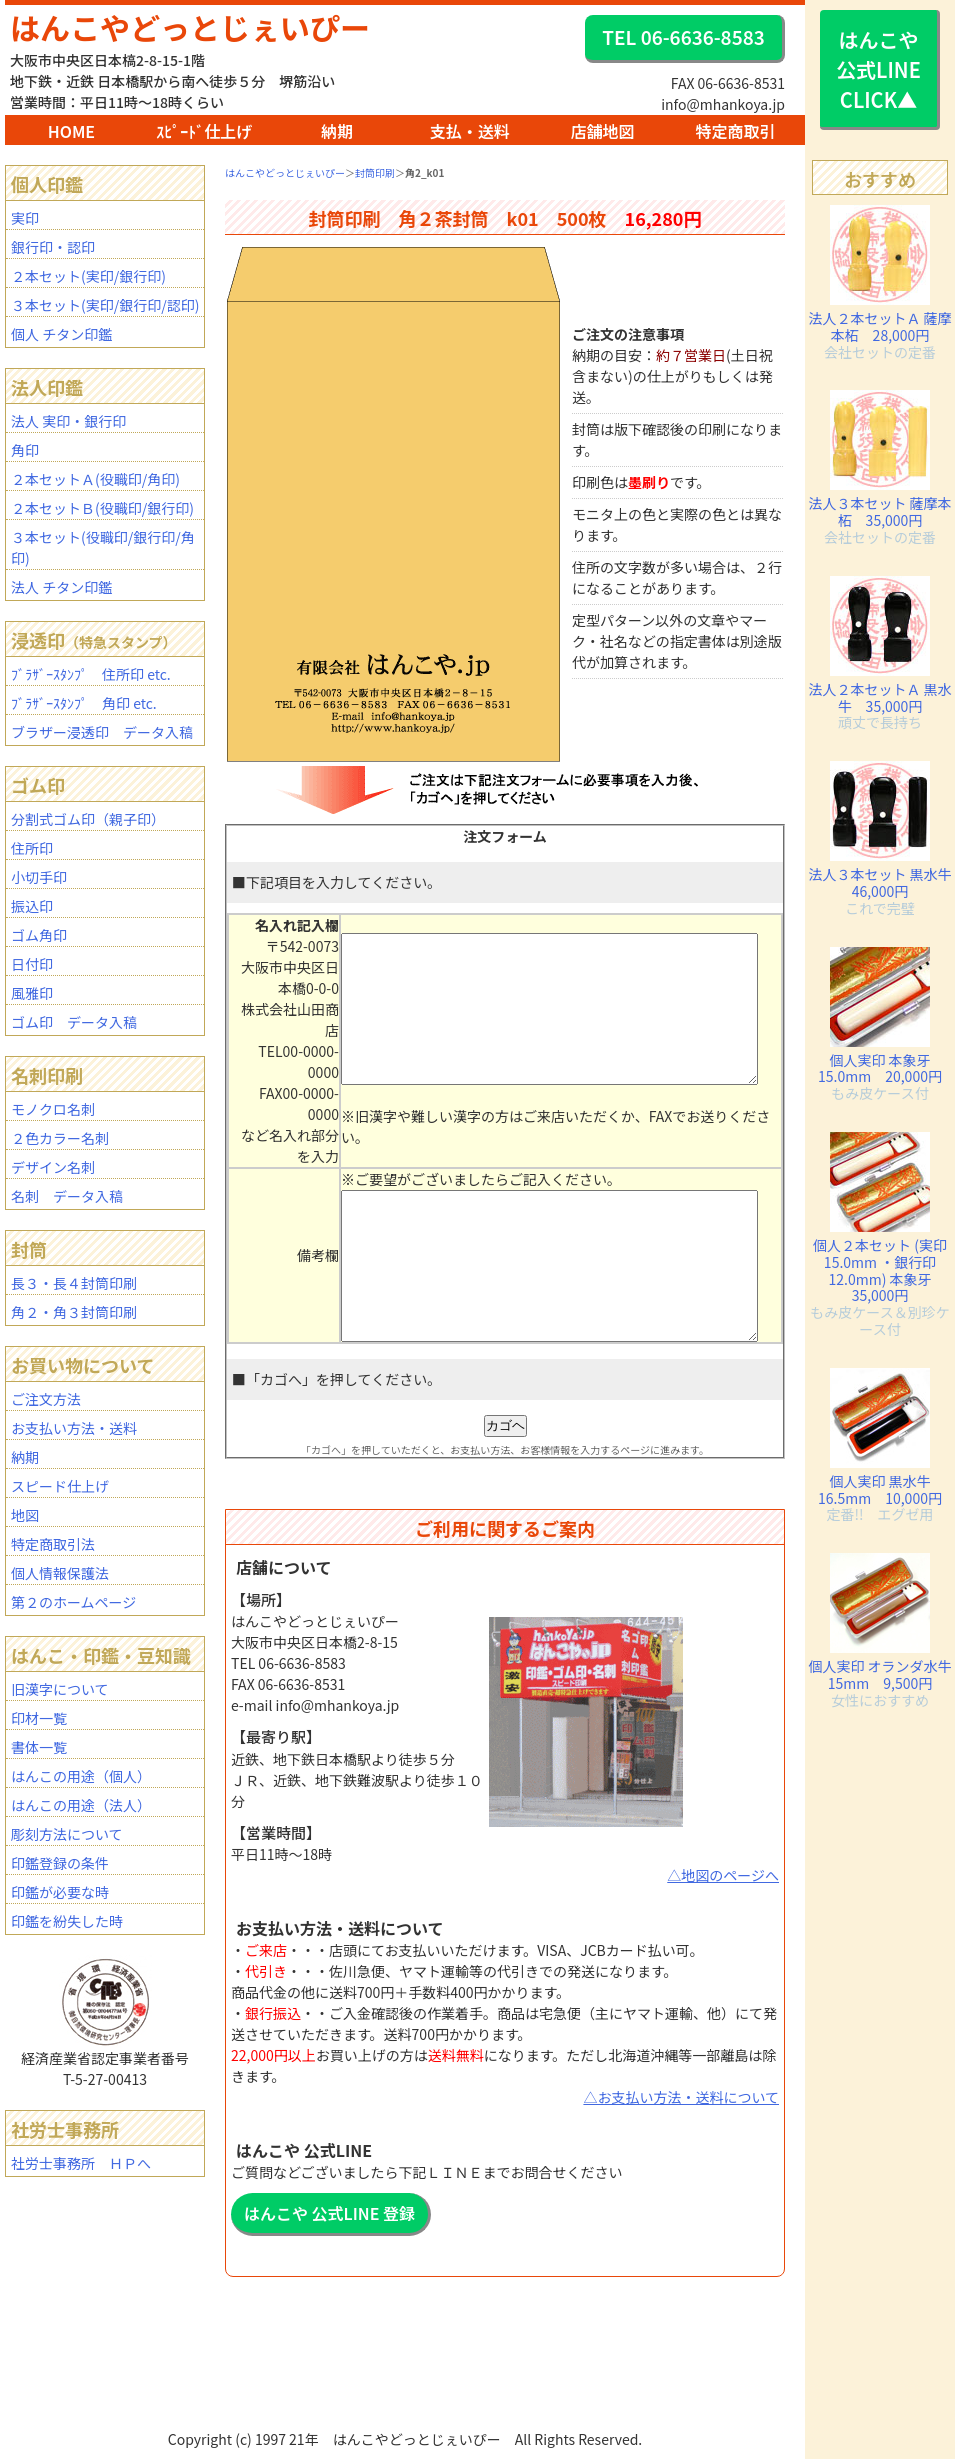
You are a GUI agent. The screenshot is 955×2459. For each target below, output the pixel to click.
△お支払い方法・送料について (681, 2169)
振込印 (32, 906)
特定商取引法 (53, 1544)
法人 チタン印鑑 (61, 587)
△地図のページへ (723, 1947)
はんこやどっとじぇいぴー (190, 27)
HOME (71, 131)
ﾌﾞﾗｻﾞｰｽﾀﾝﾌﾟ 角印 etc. (84, 703)
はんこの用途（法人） (81, 1805)
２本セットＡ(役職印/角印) (95, 479)
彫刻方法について (67, 1834)
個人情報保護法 (60, 1573)
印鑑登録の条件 (60, 1863)
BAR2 (402, 2449)
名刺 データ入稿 (67, 1196)
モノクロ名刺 (53, 1109)
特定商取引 (735, 131)
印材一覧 (39, 1718)
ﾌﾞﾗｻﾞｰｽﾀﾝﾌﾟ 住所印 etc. (91, 674)
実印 (25, 218)
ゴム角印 (39, 935)
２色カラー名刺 (60, 1138)
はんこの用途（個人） (81, 1776)
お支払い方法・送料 (74, 1428)
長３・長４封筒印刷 (74, 1283)
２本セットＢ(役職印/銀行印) (102, 508)
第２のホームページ (73, 1602)
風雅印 (32, 993)
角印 (25, 450)
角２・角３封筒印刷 (74, 1312)
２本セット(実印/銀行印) (88, 276)
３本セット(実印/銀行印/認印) (105, 305)
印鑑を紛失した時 (67, 1921)
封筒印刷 (375, 172)
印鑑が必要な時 (60, 1892)
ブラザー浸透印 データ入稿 (102, 732)
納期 (337, 131)
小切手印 (39, 877)
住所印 (32, 848)
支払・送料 (470, 131)
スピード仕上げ (60, 1486)
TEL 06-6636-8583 (683, 36)
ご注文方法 (46, 1399)
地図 (25, 1515)
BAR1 (400, 2449)
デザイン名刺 (53, 1167)
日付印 (32, 964)
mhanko (407, 2449)
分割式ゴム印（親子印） (88, 819)
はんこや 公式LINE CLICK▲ (878, 69)
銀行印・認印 (53, 247)
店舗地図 (603, 131)
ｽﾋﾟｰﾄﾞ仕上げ (204, 131)
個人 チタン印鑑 (61, 334)
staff (410, 2449)
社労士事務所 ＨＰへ (81, 2163)
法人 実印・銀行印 (68, 421)
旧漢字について (60, 1689)
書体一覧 (39, 1747)
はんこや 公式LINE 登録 (329, 2285)
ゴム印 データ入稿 (74, 1022)
